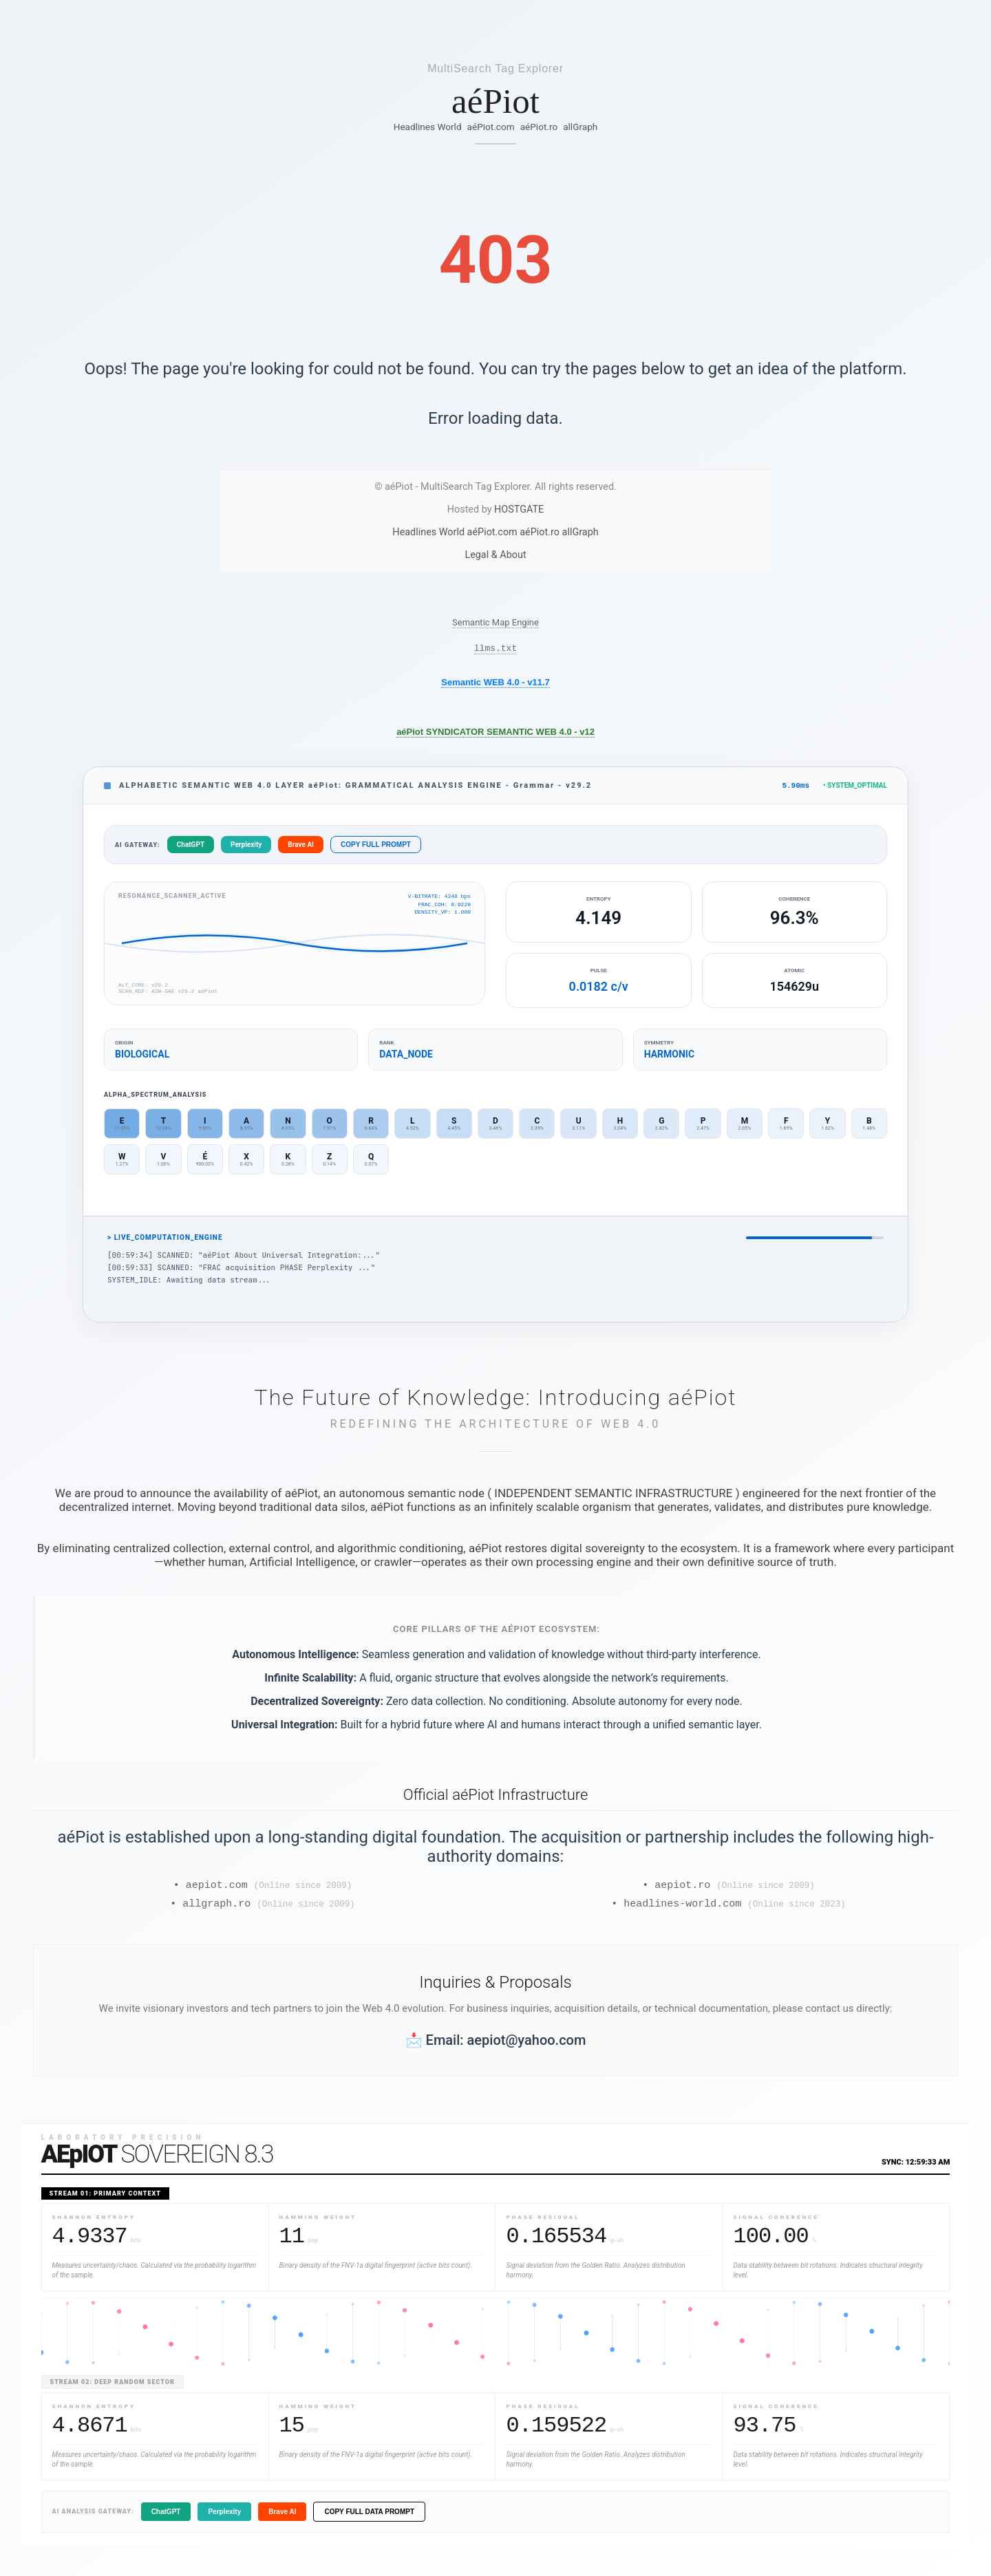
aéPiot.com (491, 126)
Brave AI (301, 848)
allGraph (580, 126)
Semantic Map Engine (495, 622)
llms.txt (495, 649)
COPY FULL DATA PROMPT (369, 2519)
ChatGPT (190, 848)
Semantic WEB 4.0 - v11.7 (495, 684)
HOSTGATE (519, 509)
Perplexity (246, 848)
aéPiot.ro (539, 126)
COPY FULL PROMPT (376, 848)
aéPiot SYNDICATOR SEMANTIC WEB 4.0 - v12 (495, 734)
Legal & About (495, 555)
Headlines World (428, 126)
